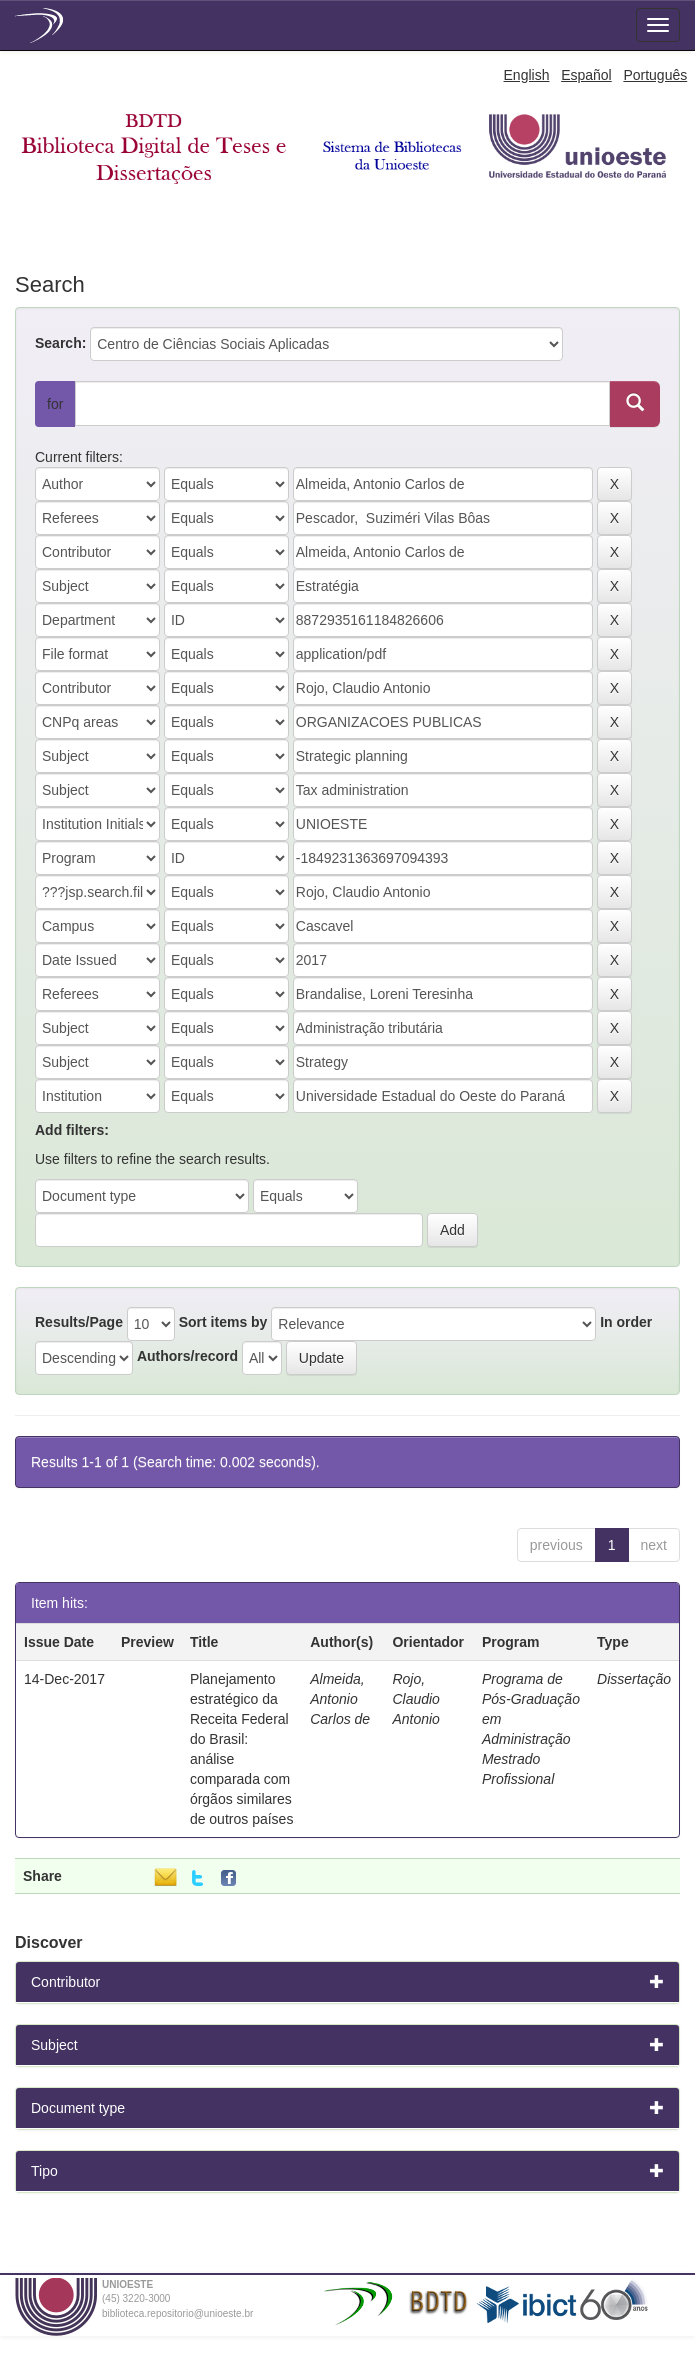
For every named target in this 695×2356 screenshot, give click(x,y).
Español (586, 75)
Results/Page (79, 1322)
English (527, 75)
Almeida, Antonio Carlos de (340, 1699)
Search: (60, 343)
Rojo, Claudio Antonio (415, 1699)
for (55, 404)
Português (655, 75)
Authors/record (187, 1356)
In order (626, 1322)
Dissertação (634, 1679)
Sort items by (223, 1322)
